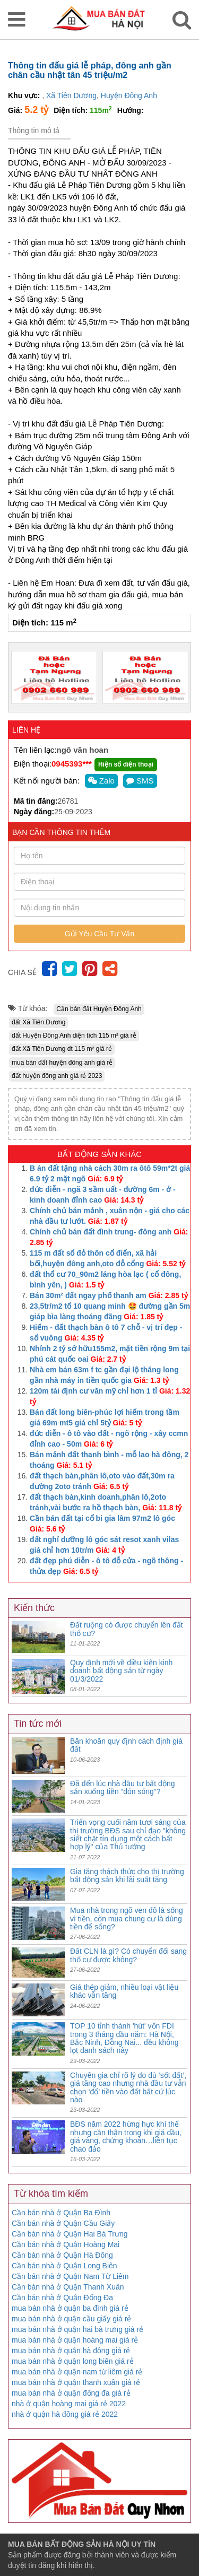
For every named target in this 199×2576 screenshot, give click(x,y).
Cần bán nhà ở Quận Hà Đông (62, 2255)
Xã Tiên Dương (71, 95)
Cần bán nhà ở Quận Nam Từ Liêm (70, 2276)
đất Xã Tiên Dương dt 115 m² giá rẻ (62, 1048)
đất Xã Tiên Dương (38, 1022)
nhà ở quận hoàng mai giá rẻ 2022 (69, 2403)
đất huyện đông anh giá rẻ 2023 (57, 1076)
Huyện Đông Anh (129, 95)
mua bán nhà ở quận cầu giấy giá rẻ (71, 2318)
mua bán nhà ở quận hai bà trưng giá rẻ (77, 2329)
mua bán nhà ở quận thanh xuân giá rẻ (76, 2382)
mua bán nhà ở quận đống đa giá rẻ (71, 2393)
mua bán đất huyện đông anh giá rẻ (62, 1062)
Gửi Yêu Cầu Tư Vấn (100, 933)
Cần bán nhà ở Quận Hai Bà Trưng (69, 2234)
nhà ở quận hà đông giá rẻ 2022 (65, 2414)
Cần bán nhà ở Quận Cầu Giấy (63, 2223)
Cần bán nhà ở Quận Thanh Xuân (68, 2287)
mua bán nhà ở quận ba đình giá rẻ (70, 2308)
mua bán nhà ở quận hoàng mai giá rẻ (75, 2340)
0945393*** (71, 763)
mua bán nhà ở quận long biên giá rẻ (73, 2361)
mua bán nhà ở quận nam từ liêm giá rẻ (77, 2372)
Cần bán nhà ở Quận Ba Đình (61, 2212)
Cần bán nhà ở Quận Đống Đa (62, 2297)
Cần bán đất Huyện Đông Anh (98, 1009)
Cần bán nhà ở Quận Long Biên (64, 2265)
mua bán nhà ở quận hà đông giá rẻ (71, 2350)
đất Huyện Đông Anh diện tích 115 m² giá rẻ (74, 1035)
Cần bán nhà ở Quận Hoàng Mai (65, 2244)
